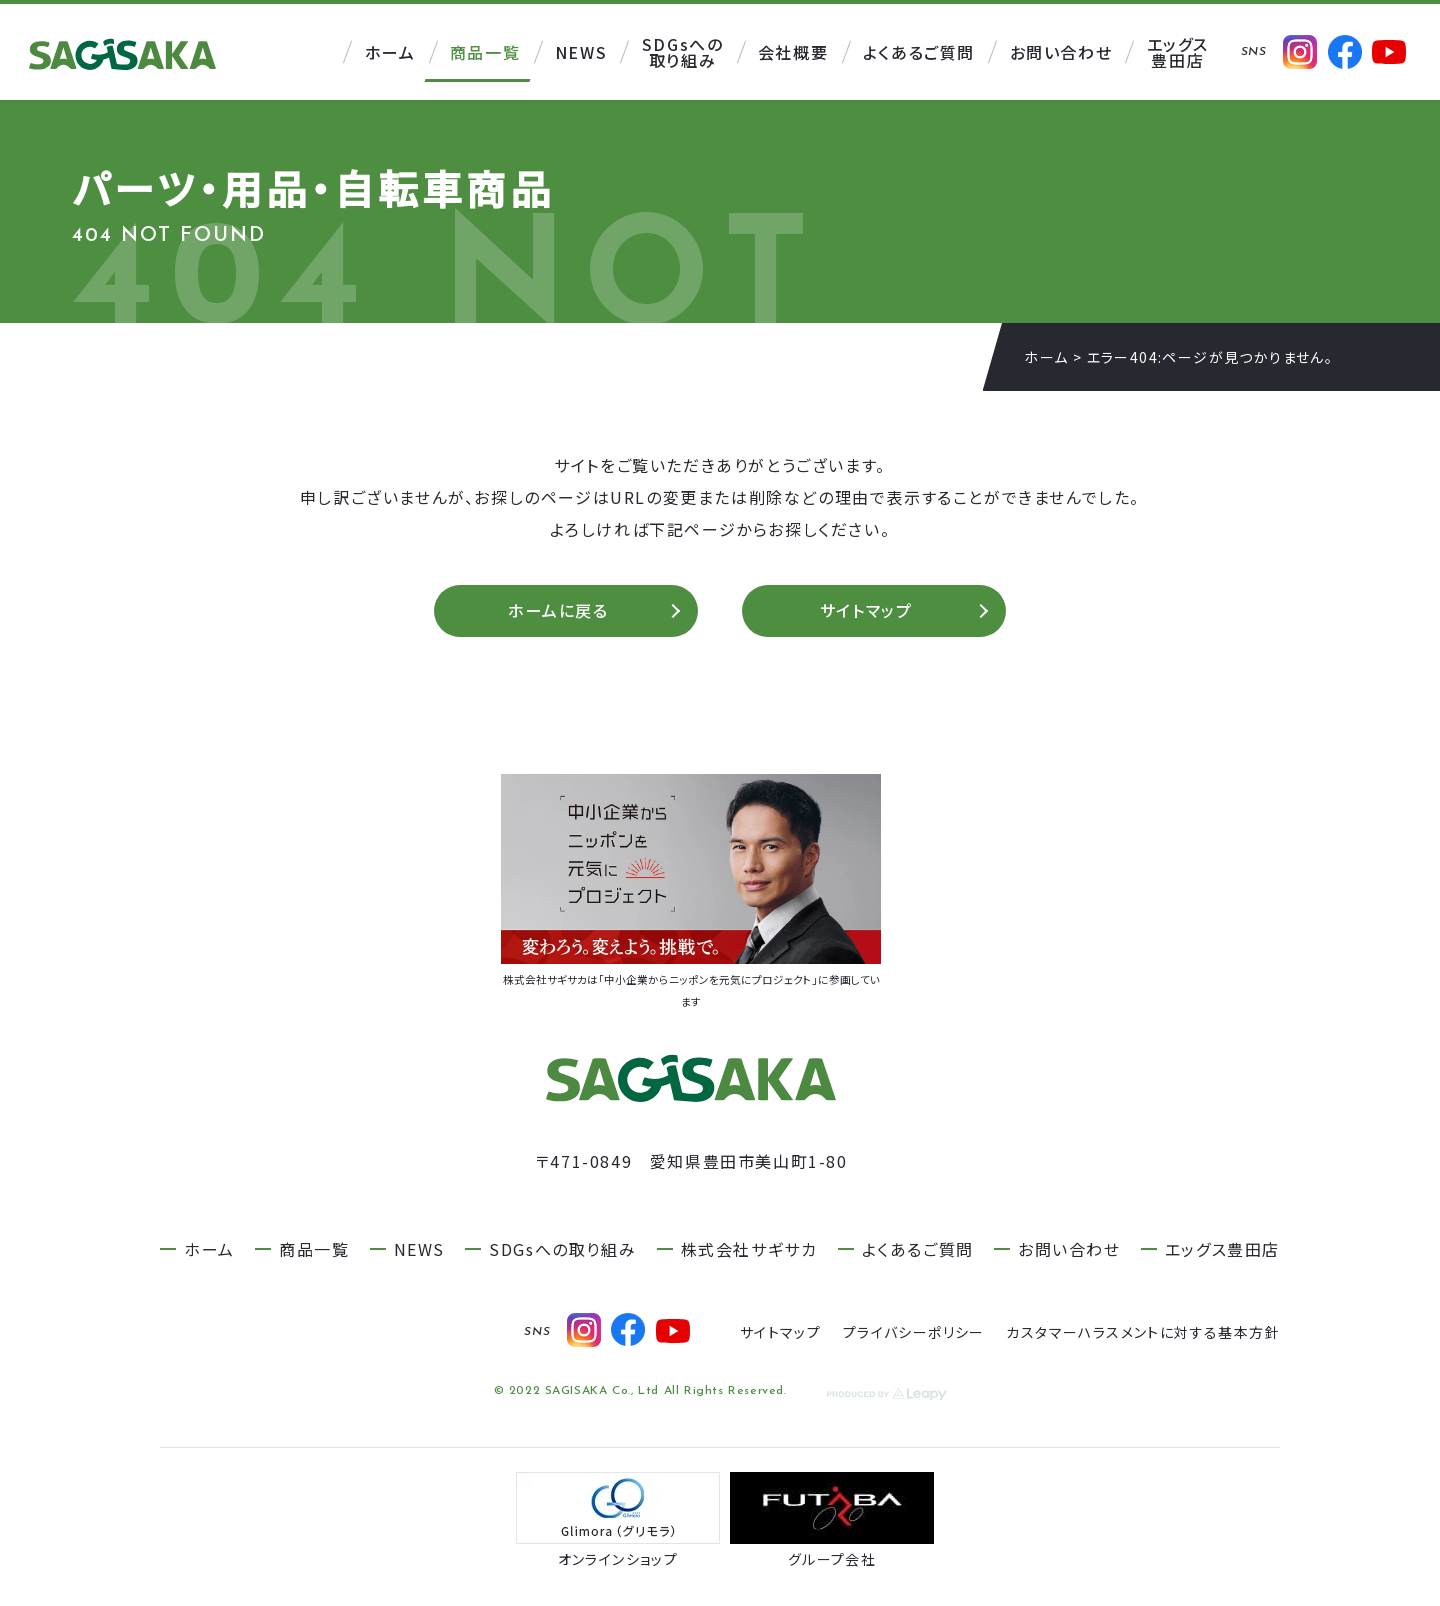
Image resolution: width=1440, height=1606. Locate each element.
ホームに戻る (558, 613)
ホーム (1046, 357)
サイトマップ (866, 613)
